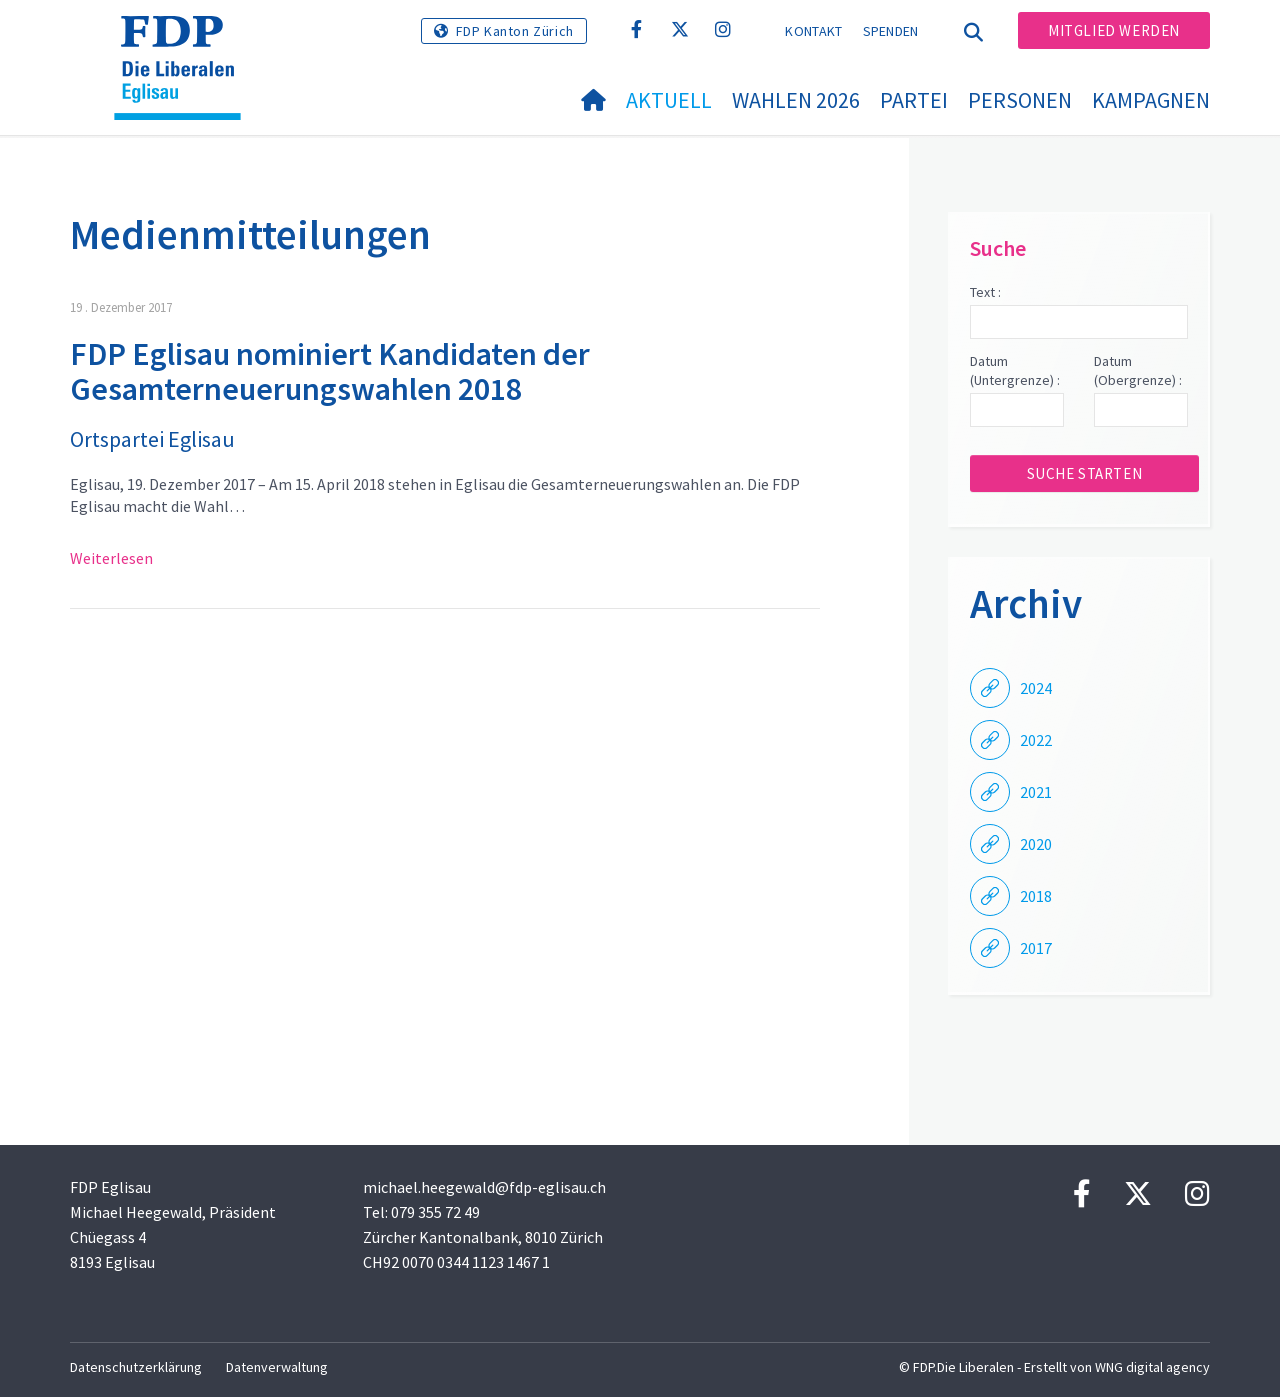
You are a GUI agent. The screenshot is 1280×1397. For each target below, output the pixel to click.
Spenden (891, 31)
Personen (1020, 100)
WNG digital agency (1152, 1367)
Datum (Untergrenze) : (1015, 371)
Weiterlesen (111, 558)
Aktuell (669, 100)
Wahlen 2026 (796, 100)
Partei (914, 100)
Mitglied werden (1114, 30)
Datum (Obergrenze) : (1138, 371)
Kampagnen (1151, 100)
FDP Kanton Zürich (515, 31)
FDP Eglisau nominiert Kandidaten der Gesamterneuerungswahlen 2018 (330, 371)
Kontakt (813, 31)
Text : (985, 292)
